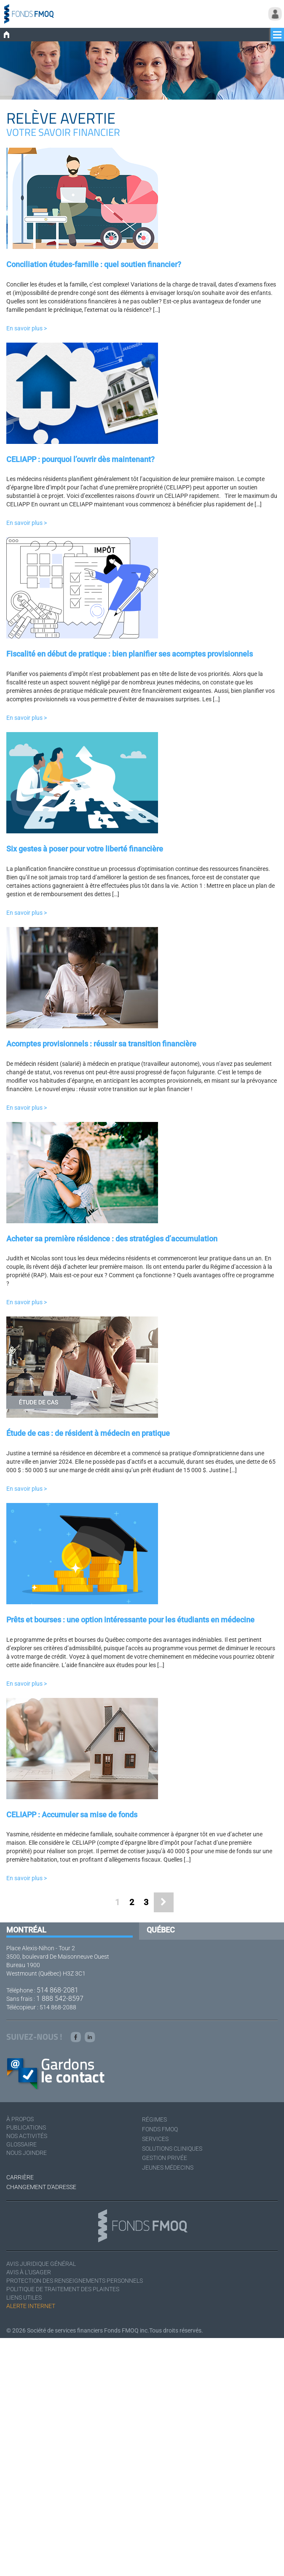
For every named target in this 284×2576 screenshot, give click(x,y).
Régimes (154, 2119)
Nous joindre (26, 2152)
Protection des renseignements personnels (74, 2280)
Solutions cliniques (172, 2148)
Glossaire (21, 2144)
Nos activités (26, 2136)
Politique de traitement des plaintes (62, 2289)
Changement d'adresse (41, 2187)
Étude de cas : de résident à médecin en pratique (88, 1433)
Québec (161, 1929)
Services (155, 2138)
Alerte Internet (30, 2306)
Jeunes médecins (167, 2167)
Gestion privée (164, 2157)
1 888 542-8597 (59, 1999)
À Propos (20, 2119)
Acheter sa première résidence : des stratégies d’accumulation (111, 1238)
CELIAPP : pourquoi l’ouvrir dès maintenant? (80, 459)
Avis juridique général (41, 2263)
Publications (26, 2127)
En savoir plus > (26, 328)
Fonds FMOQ (160, 2129)
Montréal (26, 1929)
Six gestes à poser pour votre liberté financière (84, 848)
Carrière (20, 2177)
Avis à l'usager (28, 2272)
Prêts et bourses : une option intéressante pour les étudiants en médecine (130, 1619)
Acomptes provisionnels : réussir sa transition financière (101, 1043)
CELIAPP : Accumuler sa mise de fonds (71, 1814)
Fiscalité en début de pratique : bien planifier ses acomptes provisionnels (129, 653)
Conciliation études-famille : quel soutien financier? (93, 264)
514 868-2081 (57, 1990)
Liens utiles (24, 2297)
